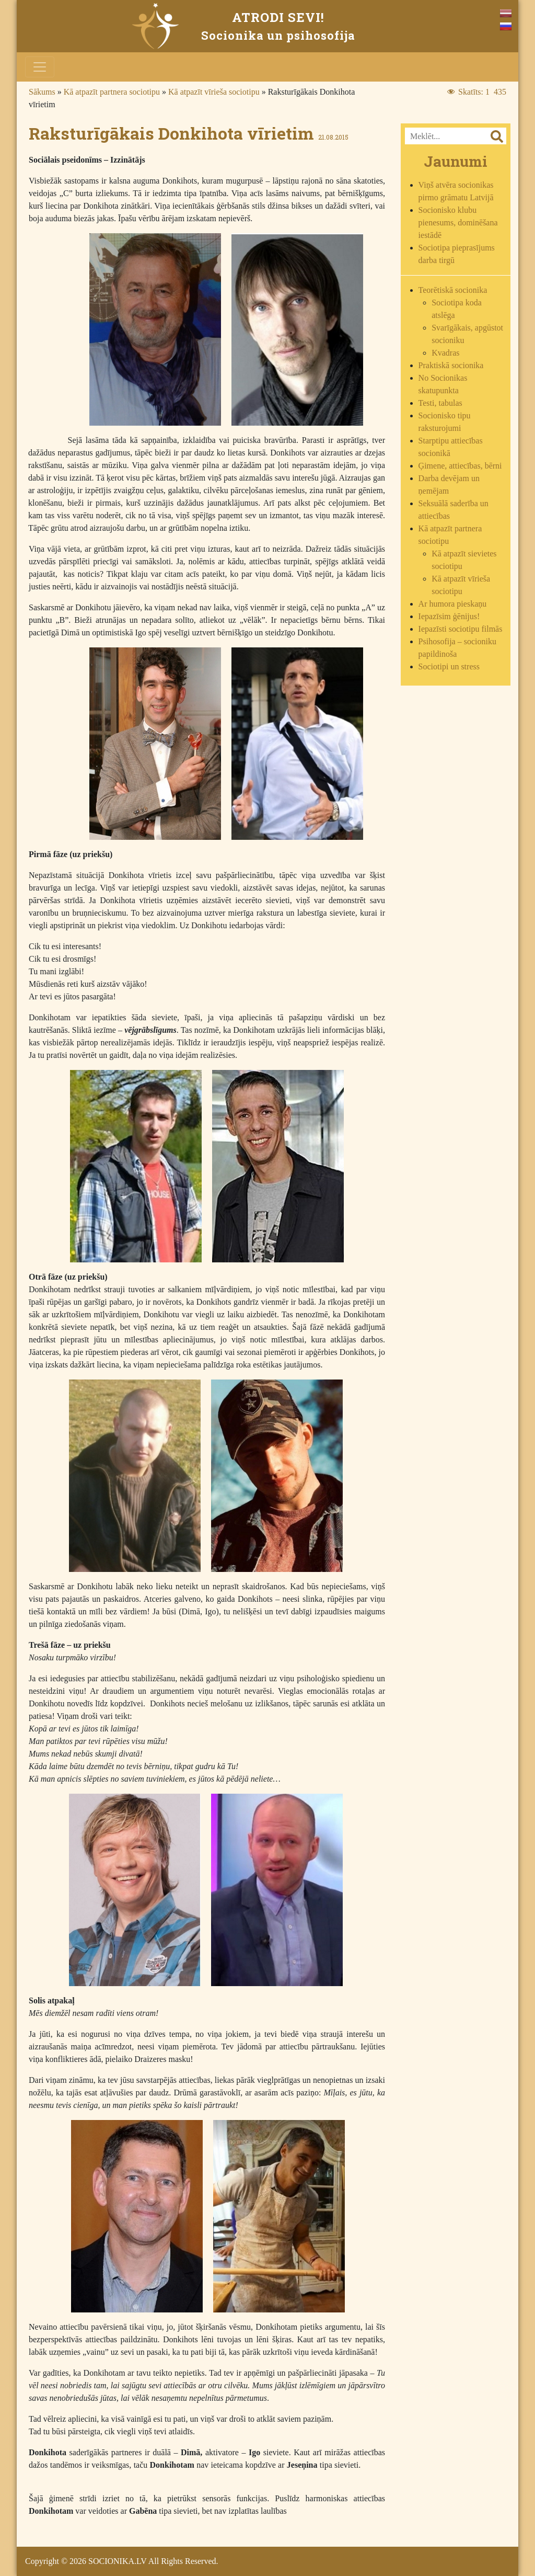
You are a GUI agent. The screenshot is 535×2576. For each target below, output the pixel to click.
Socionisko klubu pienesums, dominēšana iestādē (458, 223)
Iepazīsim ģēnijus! (449, 616)
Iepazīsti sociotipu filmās (460, 628)
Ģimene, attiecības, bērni (460, 465)
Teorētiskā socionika (452, 290)
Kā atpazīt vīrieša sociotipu (214, 91)
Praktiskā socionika (451, 365)
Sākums (42, 91)
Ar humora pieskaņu (452, 603)
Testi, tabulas (440, 402)
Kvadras (445, 352)
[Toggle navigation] (39, 66)
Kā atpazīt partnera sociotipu (112, 91)
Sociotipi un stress (449, 666)
